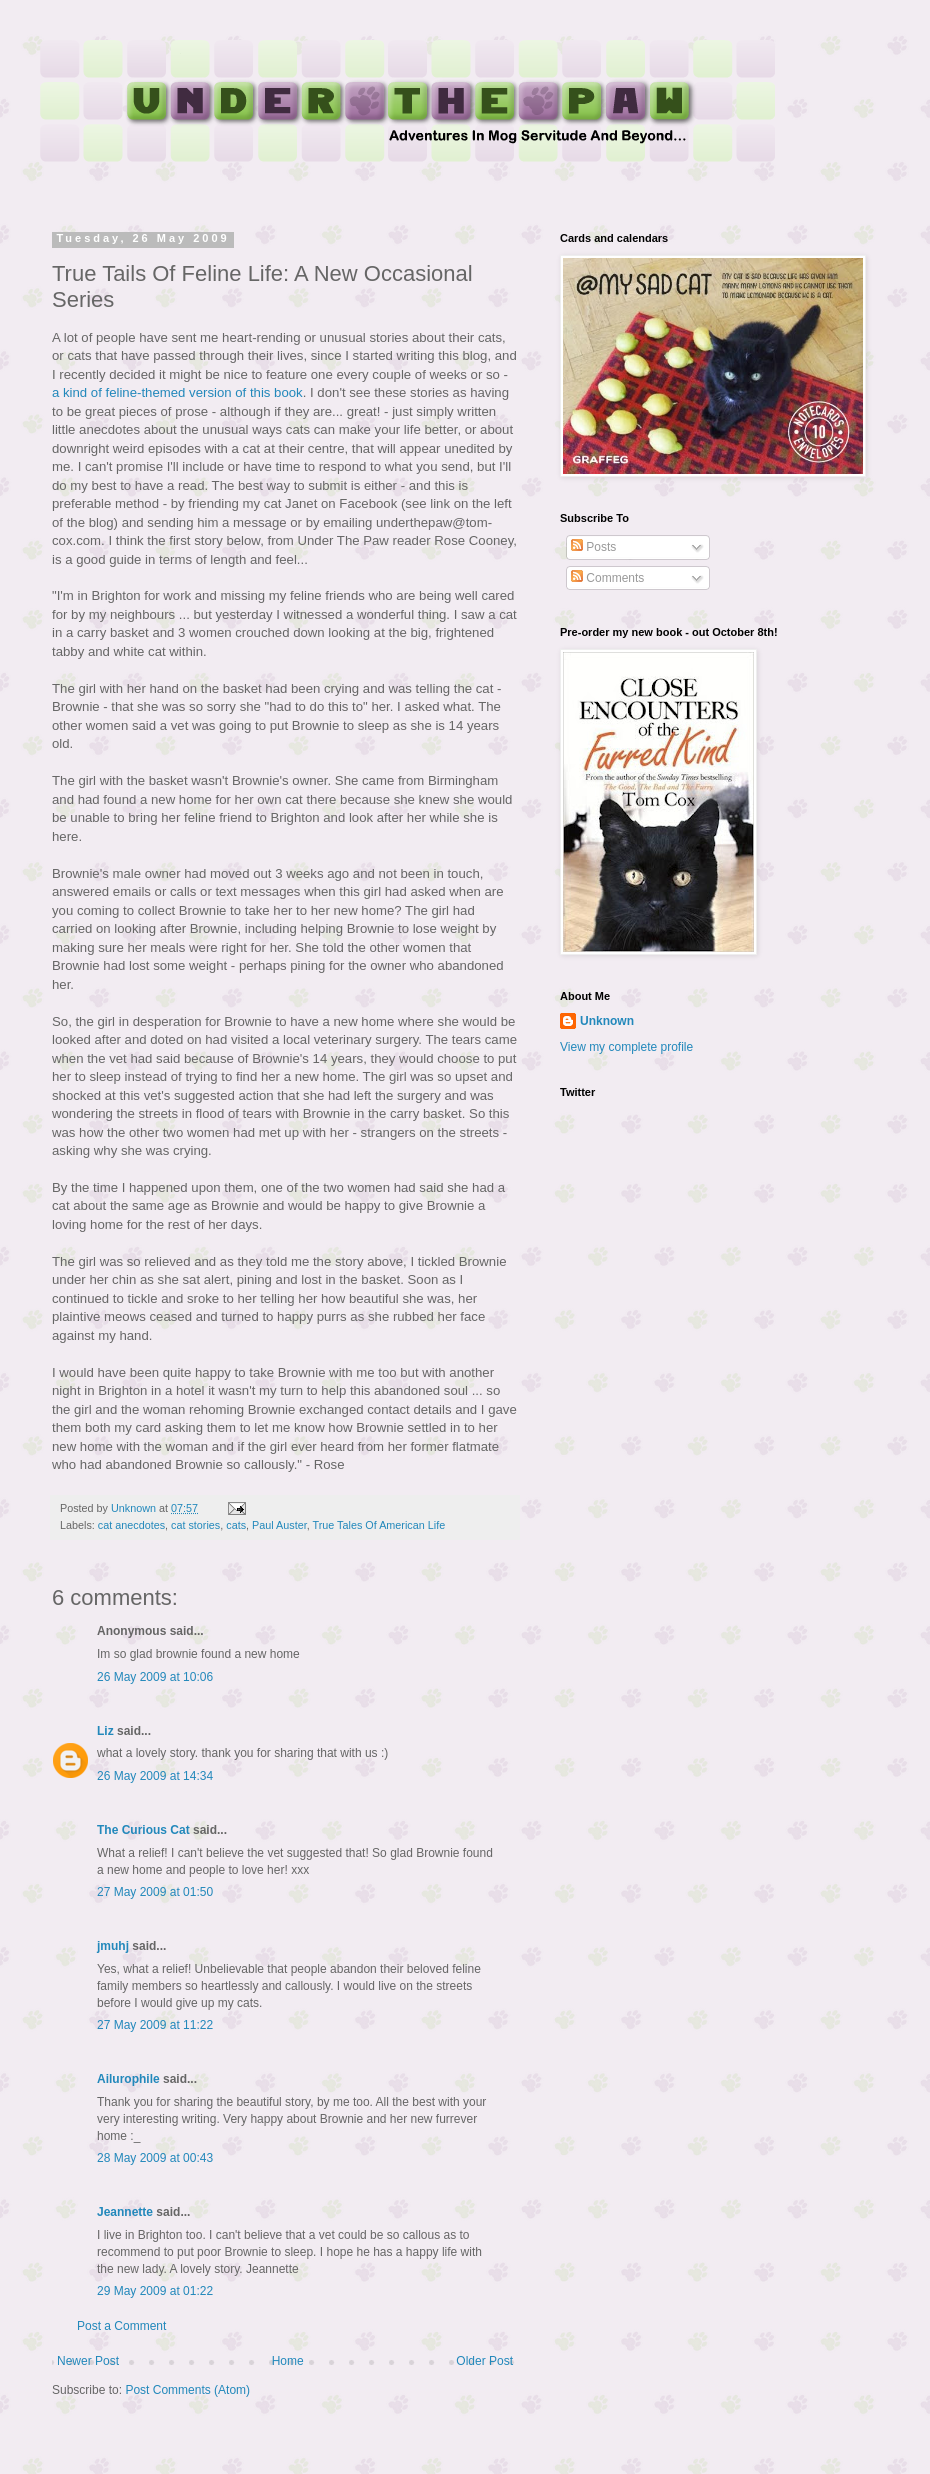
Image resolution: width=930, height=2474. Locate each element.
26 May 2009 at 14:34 (155, 1776)
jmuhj (113, 1946)
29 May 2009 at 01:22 (155, 2291)
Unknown (607, 1021)
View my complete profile (626, 1047)
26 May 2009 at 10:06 (155, 1677)
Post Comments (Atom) (187, 2390)
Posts (593, 547)
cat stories (195, 1525)
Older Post (484, 2361)
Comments (607, 578)
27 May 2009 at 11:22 (155, 2025)
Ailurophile (128, 2079)
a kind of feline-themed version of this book (177, 392)
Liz (105, 1731)
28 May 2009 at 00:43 (155, 2158)
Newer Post (88, 2361)
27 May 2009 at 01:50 (155, 1892)
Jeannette (125, 2212)
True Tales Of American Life (379, 1525)
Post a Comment (121, 2326)
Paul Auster (279, 1525)
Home (288, 2361)
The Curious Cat (143, 1830)
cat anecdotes (131, 1525)
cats (236, 1525)
